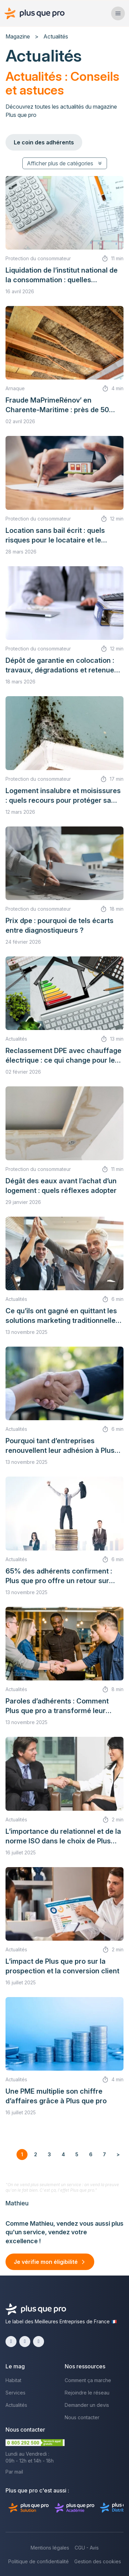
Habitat (13, 2380)
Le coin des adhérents (44, 142)
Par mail (14, 2472)
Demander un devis (87, 2405)
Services (15, 2393)
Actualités (16, 2405)
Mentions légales (50, 2548)
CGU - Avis (87, 2548)
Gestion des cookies (97, 2561)
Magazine (18, 36)
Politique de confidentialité (38, 2561)
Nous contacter (82, 2417)
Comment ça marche (88, 2380)
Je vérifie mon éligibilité (46, 2261)
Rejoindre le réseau (87, 2393)
